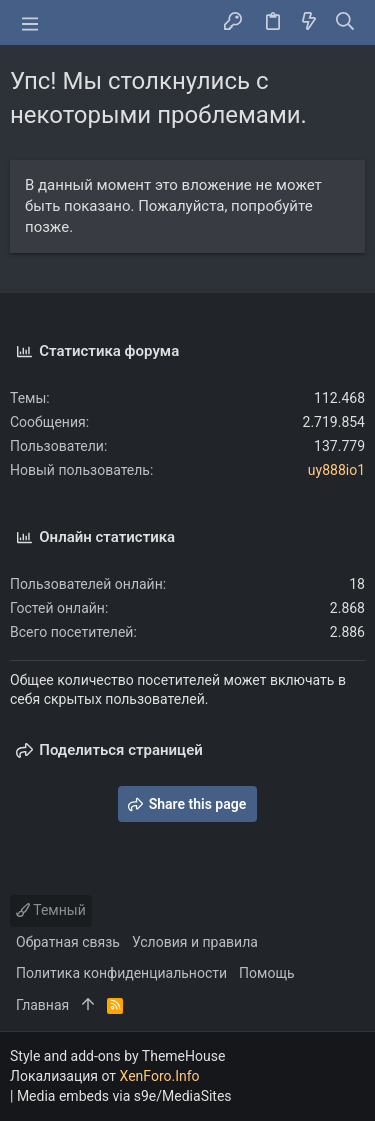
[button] (30, 23)
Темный (51, 910)
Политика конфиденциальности (121, 973)
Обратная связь (68, 942)
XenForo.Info (160, 1076)
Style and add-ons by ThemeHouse (117, 1056)
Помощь (267, 973)
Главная (42, 1005)
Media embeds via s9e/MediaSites (124, 1096)
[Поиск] (345, 23)
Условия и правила (195, 942)
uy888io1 (336, 470)
